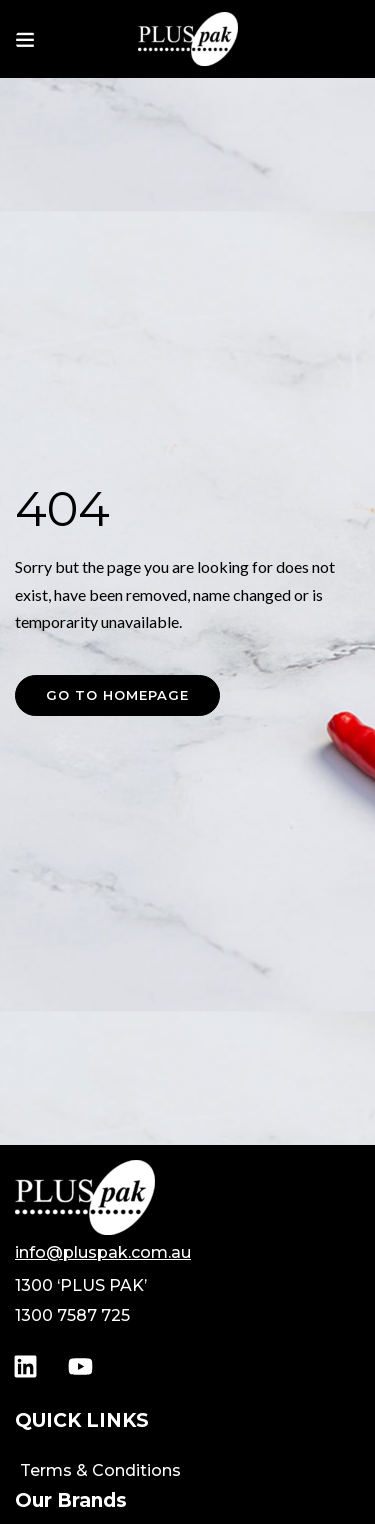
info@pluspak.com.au (103, 1252)
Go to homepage (117, 695)
